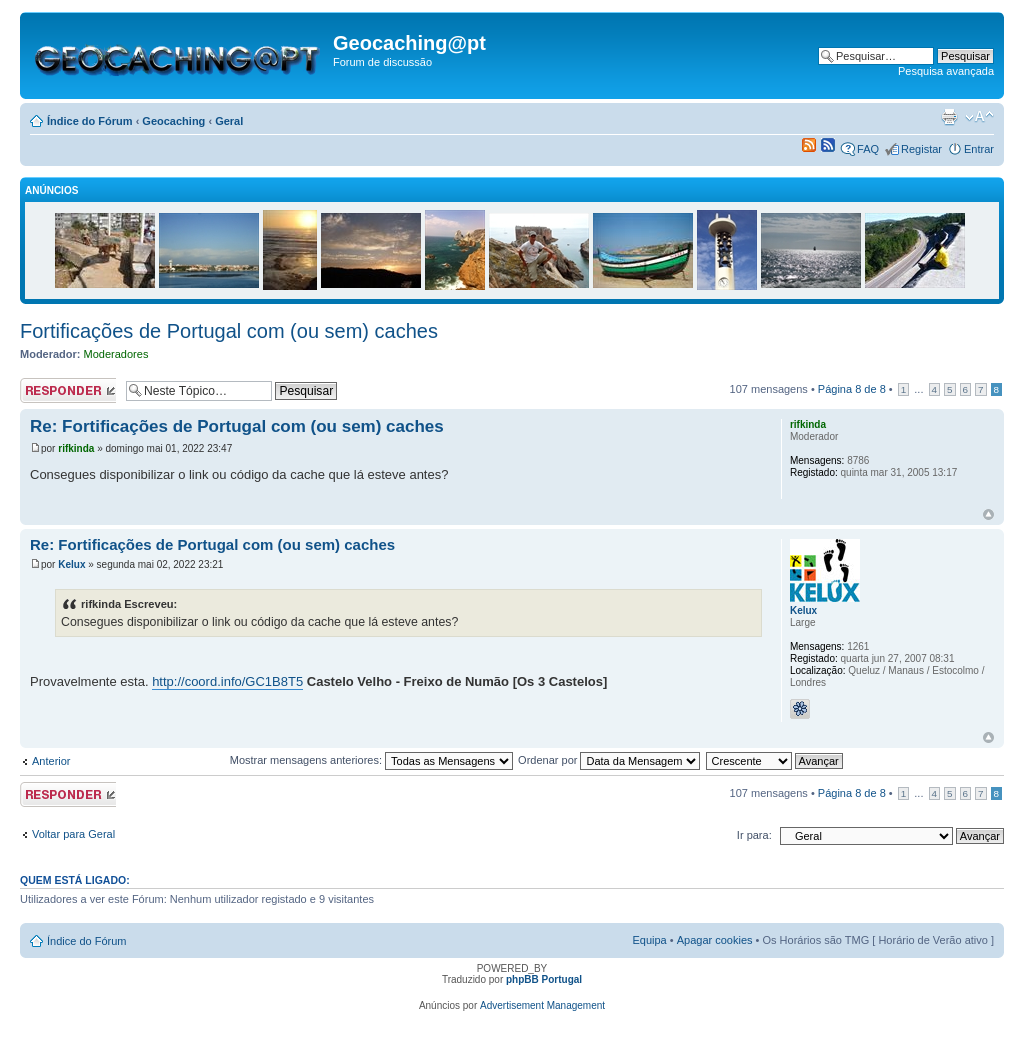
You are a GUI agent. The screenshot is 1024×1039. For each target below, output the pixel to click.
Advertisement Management (542, 1005)
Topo (988, 514)
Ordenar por (609, 760)
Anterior (51, 761)
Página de (852, 389)
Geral (229, 121)
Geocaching (173, 121)
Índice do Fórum (90, 121)
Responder (68, 390)
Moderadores (116, 354)
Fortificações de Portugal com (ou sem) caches (229, 331)
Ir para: (754, 835)
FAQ (868, 149)
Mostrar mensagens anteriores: (371, 760)
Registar (921, 149)
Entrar (979, 149)
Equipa (649, 940)
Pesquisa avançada (946, 71)
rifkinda (76, 448)
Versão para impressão (949, 117)
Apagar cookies (715, 940)
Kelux (71, 564)
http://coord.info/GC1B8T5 (227, 681)
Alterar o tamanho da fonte (979, 117)
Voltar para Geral (73, 834)
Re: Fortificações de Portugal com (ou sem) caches (237, 426)
